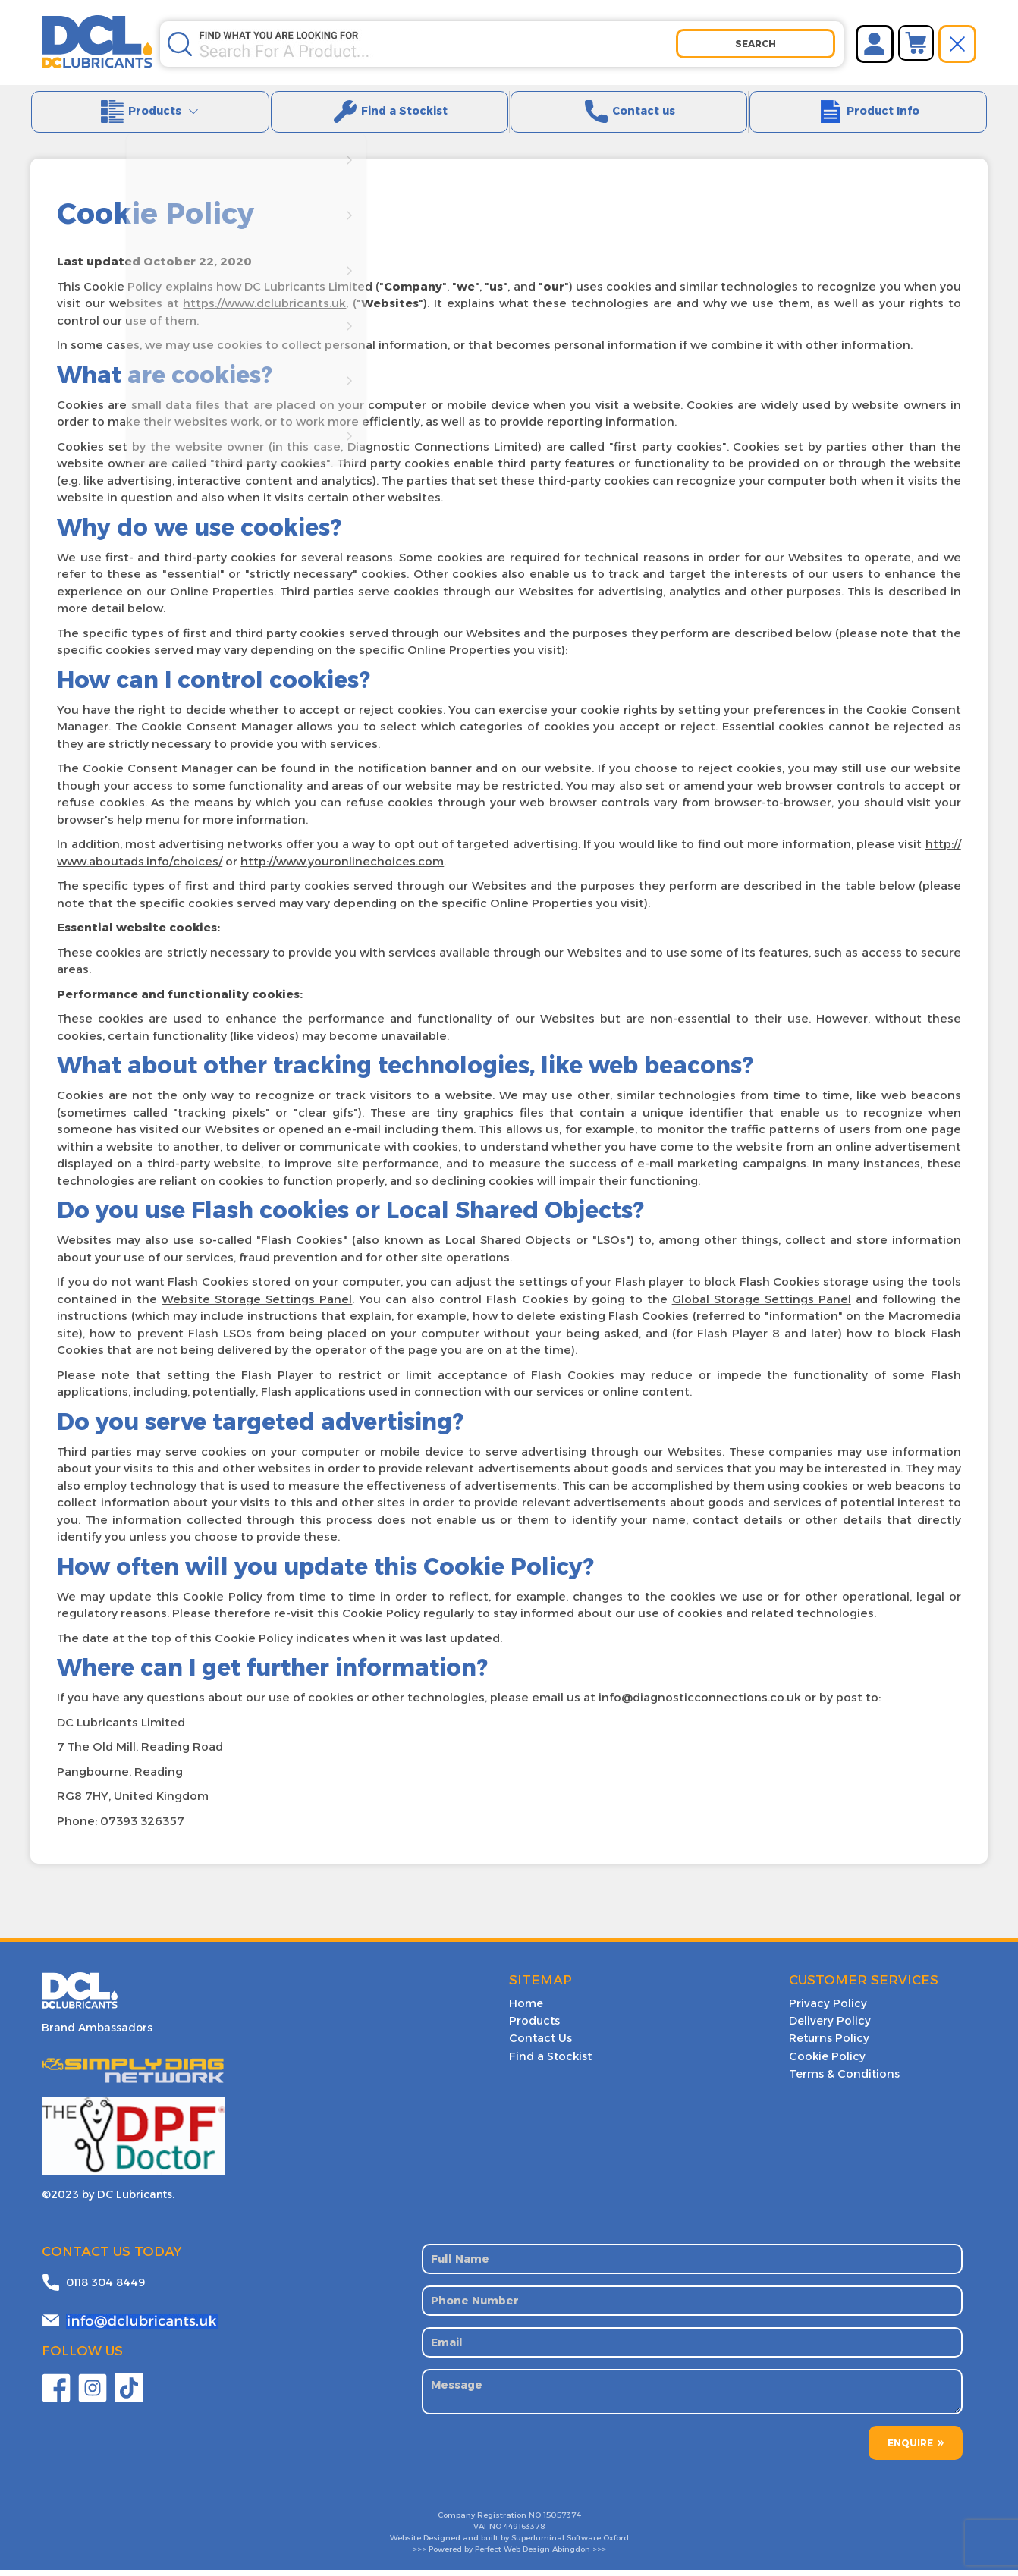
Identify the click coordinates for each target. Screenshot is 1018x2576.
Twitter (92, 2394)
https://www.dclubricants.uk (264, 311)
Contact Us (538, 2044)
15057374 (562, 2521)
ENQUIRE (910, 2449)
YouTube (129, 2394)
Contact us (629, 116)
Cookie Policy (825, 2061)
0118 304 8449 (105, 2288)
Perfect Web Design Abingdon (532, 2555)
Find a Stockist (389, 116)
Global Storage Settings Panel (761, 1306)
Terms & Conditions (842, 2077)
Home (525, 2011)
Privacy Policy (825, 2011)
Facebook (56, 2394)
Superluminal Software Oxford (570, 2544)
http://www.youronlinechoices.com (342, 869)
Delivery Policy (828, 2027)
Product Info (868, 116)
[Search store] (436, 44)
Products (150, 116)
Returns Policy (827, 2044)
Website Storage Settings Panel (257, 1306)
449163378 (524, 2532)
